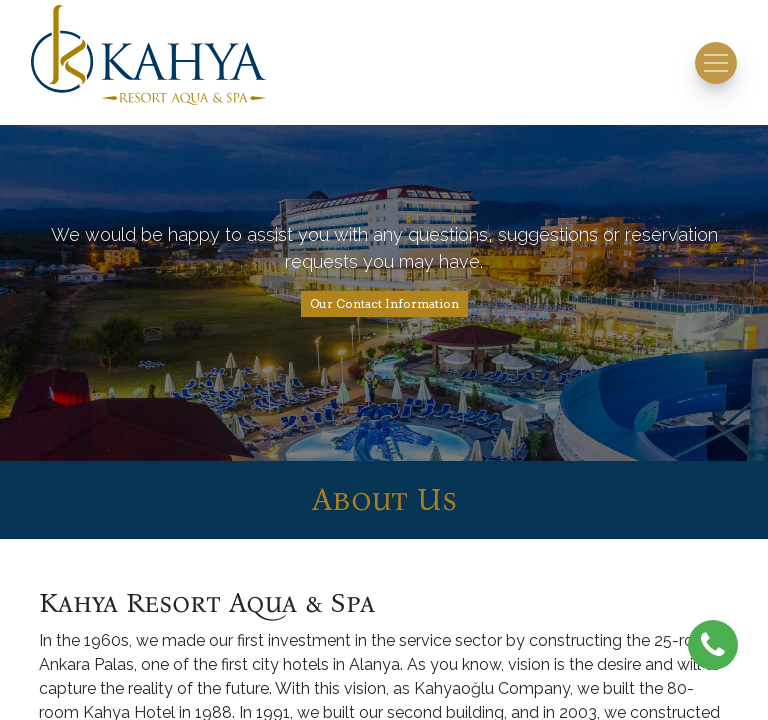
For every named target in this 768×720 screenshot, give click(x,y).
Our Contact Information (384, 303)
